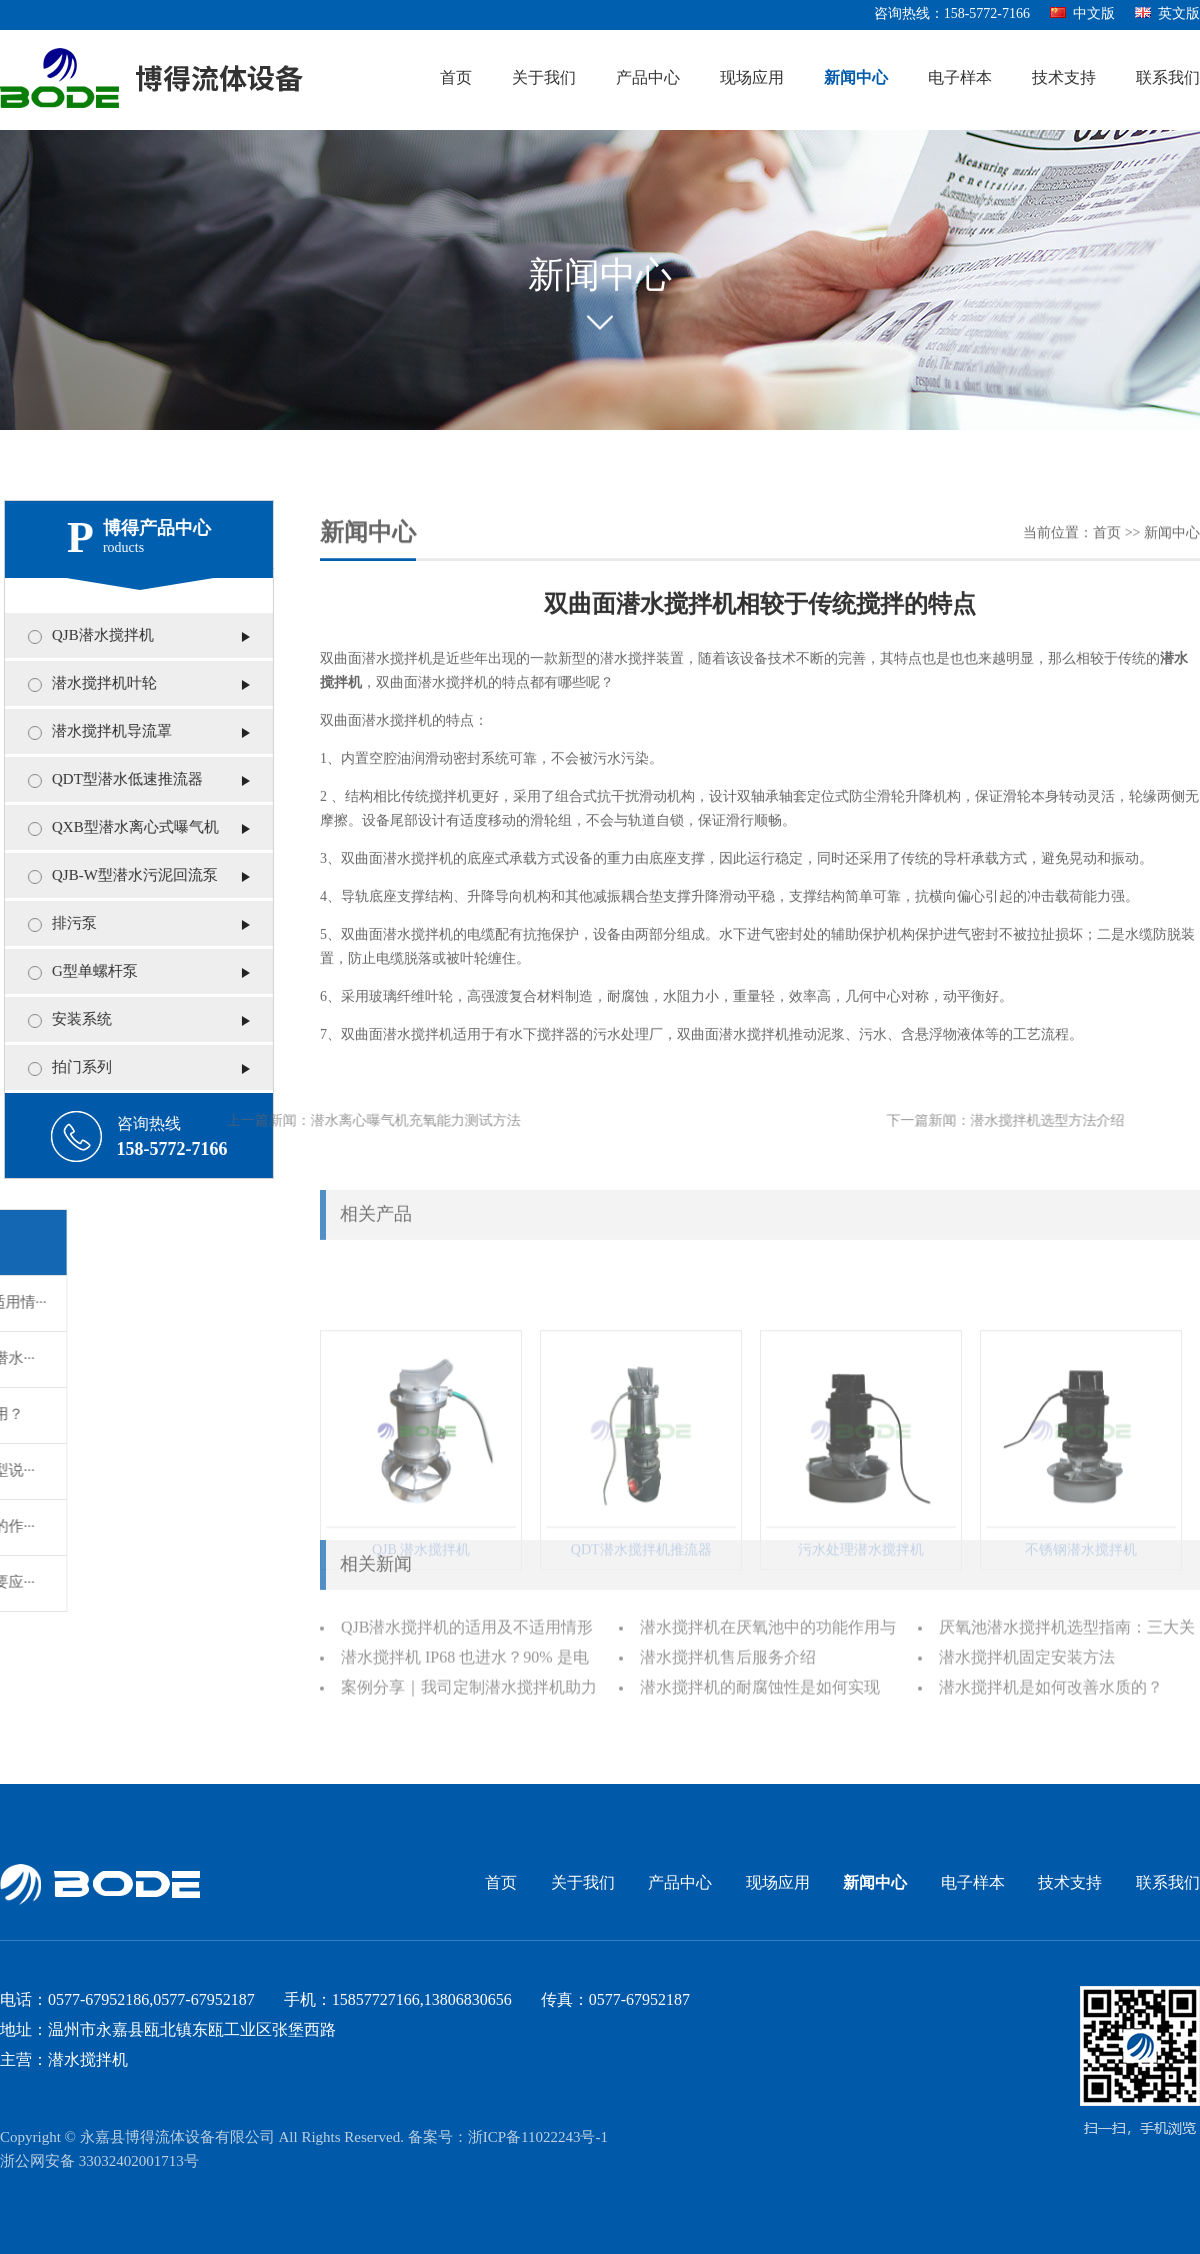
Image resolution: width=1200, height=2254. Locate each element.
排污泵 (65, 924)
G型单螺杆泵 (86, 972)
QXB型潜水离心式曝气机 (126, 828)
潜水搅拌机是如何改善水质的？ (1051, 1695)
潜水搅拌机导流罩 (103, 732)
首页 (456, 78)
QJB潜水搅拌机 (94, 636)
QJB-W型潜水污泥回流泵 (126, 876)
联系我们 (1168, 78)
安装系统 (73, 1020)
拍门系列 (73, 1068)
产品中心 (648, 78)
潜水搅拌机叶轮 (95, 684)
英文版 (1167, 14)
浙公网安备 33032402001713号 (99, 2162)
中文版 (1082, 14)
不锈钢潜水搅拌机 (1081, 1607)
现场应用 (752, 78)
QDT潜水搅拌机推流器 (641, 1607)
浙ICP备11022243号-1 (538, 2138)
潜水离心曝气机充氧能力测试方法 (346, 1121)
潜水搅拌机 (397, 671)
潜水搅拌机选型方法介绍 (991, 1121)
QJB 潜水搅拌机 (421, 1607)
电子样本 (960, 78)
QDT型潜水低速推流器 (118, 780)
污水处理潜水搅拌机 (861, 1607)
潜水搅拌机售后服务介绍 (728, 1665)
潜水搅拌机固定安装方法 (1027, 1665)
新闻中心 (856, 78)
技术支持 (1064, 78)
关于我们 (544, 78)
